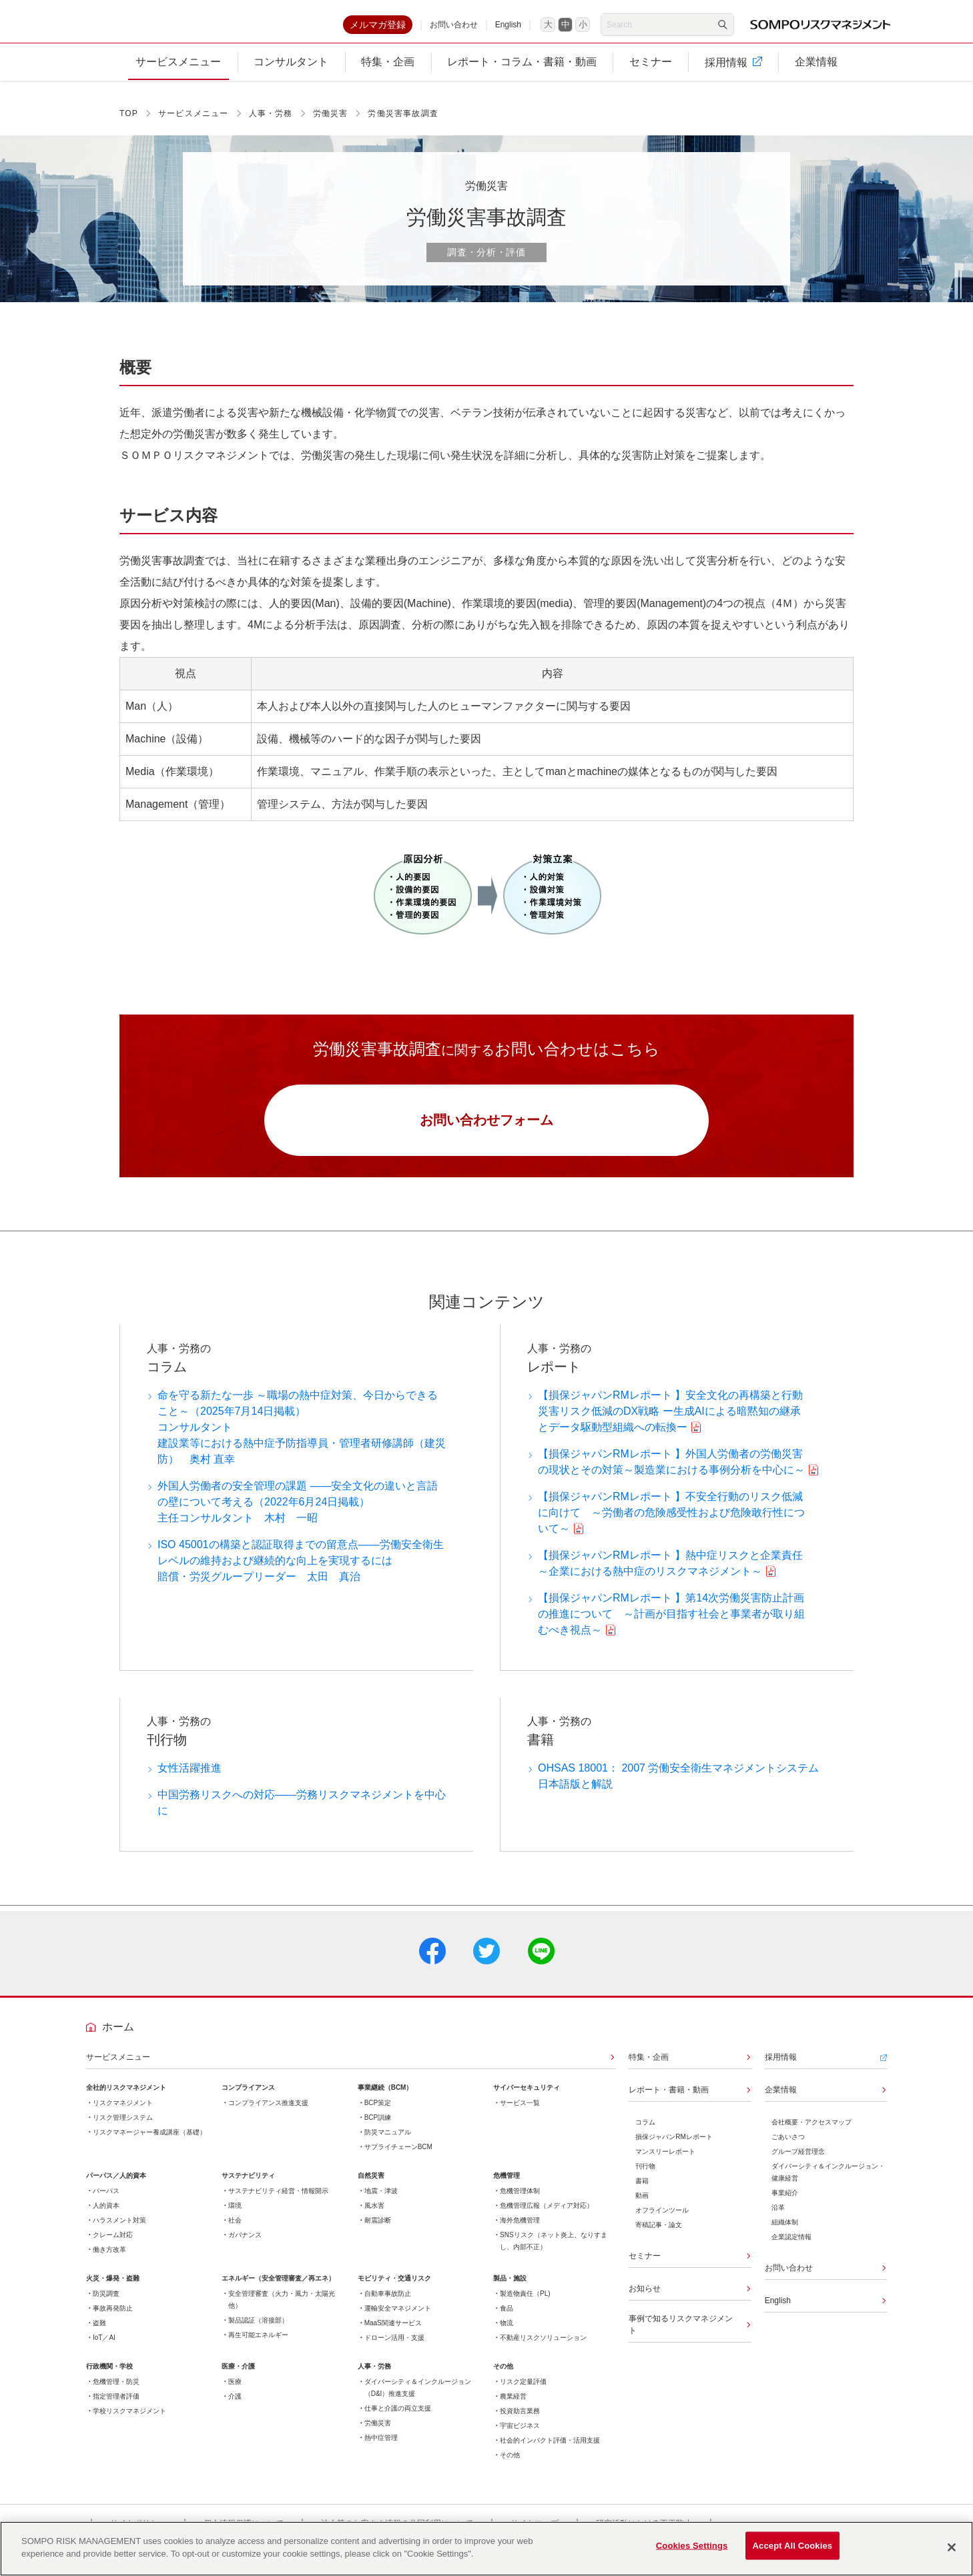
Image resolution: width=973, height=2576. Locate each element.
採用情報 (781, 2067)
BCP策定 (378, 2113)
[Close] (951, 2547)
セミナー (645, 2266)
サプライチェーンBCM (398, 2157)
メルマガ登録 (378, 28)
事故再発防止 (113, 2319)
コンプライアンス (248, 2098)
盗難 (99, 2333)
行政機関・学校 (109, 2377)
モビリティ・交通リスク (394, 2289)
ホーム (118, 2037)
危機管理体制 (520, 2201)
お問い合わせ (454, 28)
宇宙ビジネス (520, 2436)
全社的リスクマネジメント (126, 2098)
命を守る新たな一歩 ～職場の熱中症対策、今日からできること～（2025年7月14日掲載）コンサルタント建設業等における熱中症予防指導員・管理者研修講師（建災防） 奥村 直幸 (301, 1437)
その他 (503, 2377)
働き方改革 (109, 2260)
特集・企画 (649, 2067)
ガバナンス (245, 2245)
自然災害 (371, 2186)
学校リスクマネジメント (129, 2421)
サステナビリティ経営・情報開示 (278, 2201)
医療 (235, 2392)
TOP (128, 120)
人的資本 (106, 2216)
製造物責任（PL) (525, 2304)
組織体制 (784, 2232)
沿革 (778, 2218)
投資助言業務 (520, 2421)
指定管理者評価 (116, 2407)
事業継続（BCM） (385, 2098)
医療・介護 (238, 2377)
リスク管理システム (123, 2128)
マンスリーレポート (665, 2162)
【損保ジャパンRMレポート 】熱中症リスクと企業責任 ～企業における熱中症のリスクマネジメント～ (673, 1573)
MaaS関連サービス (393, 2333)
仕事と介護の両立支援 (397, 2419)
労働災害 (330, 120)
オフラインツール (662, 2220)
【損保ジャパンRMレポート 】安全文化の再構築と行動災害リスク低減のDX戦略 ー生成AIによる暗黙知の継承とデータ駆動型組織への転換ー (670, 1421)
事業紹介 (784, 2203)
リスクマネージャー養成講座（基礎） (149, 2142)
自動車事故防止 (387, 2304)
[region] (486, 2548)
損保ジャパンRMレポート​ (674, 2147)
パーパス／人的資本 (116, 2186)
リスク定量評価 (523, 2392)
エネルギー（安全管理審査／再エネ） (278, 2289)
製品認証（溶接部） (258, 2331)
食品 (506, 2319)
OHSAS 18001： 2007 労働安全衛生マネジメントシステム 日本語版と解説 (682, 1786)
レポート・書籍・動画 (669, 2100)
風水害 (374, 2216)
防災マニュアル (387, 2142)
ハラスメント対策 (119, 2230)
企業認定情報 (791, 2247)
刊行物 (645, 2176)
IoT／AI (104, 2348)
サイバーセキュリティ (526, 2098)
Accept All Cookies (793, 2548)
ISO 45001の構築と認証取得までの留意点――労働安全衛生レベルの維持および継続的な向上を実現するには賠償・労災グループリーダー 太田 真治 (300, 1571)
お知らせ (645, 2299)
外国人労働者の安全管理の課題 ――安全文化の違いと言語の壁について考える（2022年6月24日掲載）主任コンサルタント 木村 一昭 (297, 1512)
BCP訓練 (378, 2128)
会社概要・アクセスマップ (811, 2132)
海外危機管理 (520, 2230)
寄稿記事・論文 (658, 2235)
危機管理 (506, 2186)
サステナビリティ (248, 2186)
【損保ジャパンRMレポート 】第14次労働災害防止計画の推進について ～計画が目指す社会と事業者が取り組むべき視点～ (671, 1624)
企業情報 (781, 2100)
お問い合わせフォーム (486, 1129)
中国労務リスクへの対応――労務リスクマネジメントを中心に (301, 1813)
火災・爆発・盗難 (112, 2289)
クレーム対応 (113, 2245)
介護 (235, 2407)
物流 (506, 2333)
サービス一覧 (520, 2113)
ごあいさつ (788, 2147)
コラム (645, 2132)
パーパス (106, 2201)
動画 (642, 2206)
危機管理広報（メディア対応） (546, 2216)
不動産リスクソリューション (543, 2348)
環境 (235, 2216)
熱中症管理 (381, 2448)
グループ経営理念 (798, 2162)
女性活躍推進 (189, 1778)
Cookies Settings (692, 2548)
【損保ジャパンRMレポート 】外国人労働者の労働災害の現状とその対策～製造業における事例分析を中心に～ (671, 1472)
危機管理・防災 (116, 2392)
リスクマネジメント (123, 2113)
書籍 (642, 2191)
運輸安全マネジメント (397, 2319)
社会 (235, 2230)
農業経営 (513, 2407)
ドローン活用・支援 (394, 2348)
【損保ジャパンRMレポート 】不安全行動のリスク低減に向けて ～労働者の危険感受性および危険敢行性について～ (671, 1523)
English (508, 28)
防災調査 (106, 2304)
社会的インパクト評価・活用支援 (550, 2451)
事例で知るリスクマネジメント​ (681, 2335)
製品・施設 (510, 2289)
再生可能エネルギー (258, 2345)
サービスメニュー (193, 120)
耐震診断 (377, 2230)
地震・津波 (381, 2201)
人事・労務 (271, 120)
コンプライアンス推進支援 (268, 2113)
